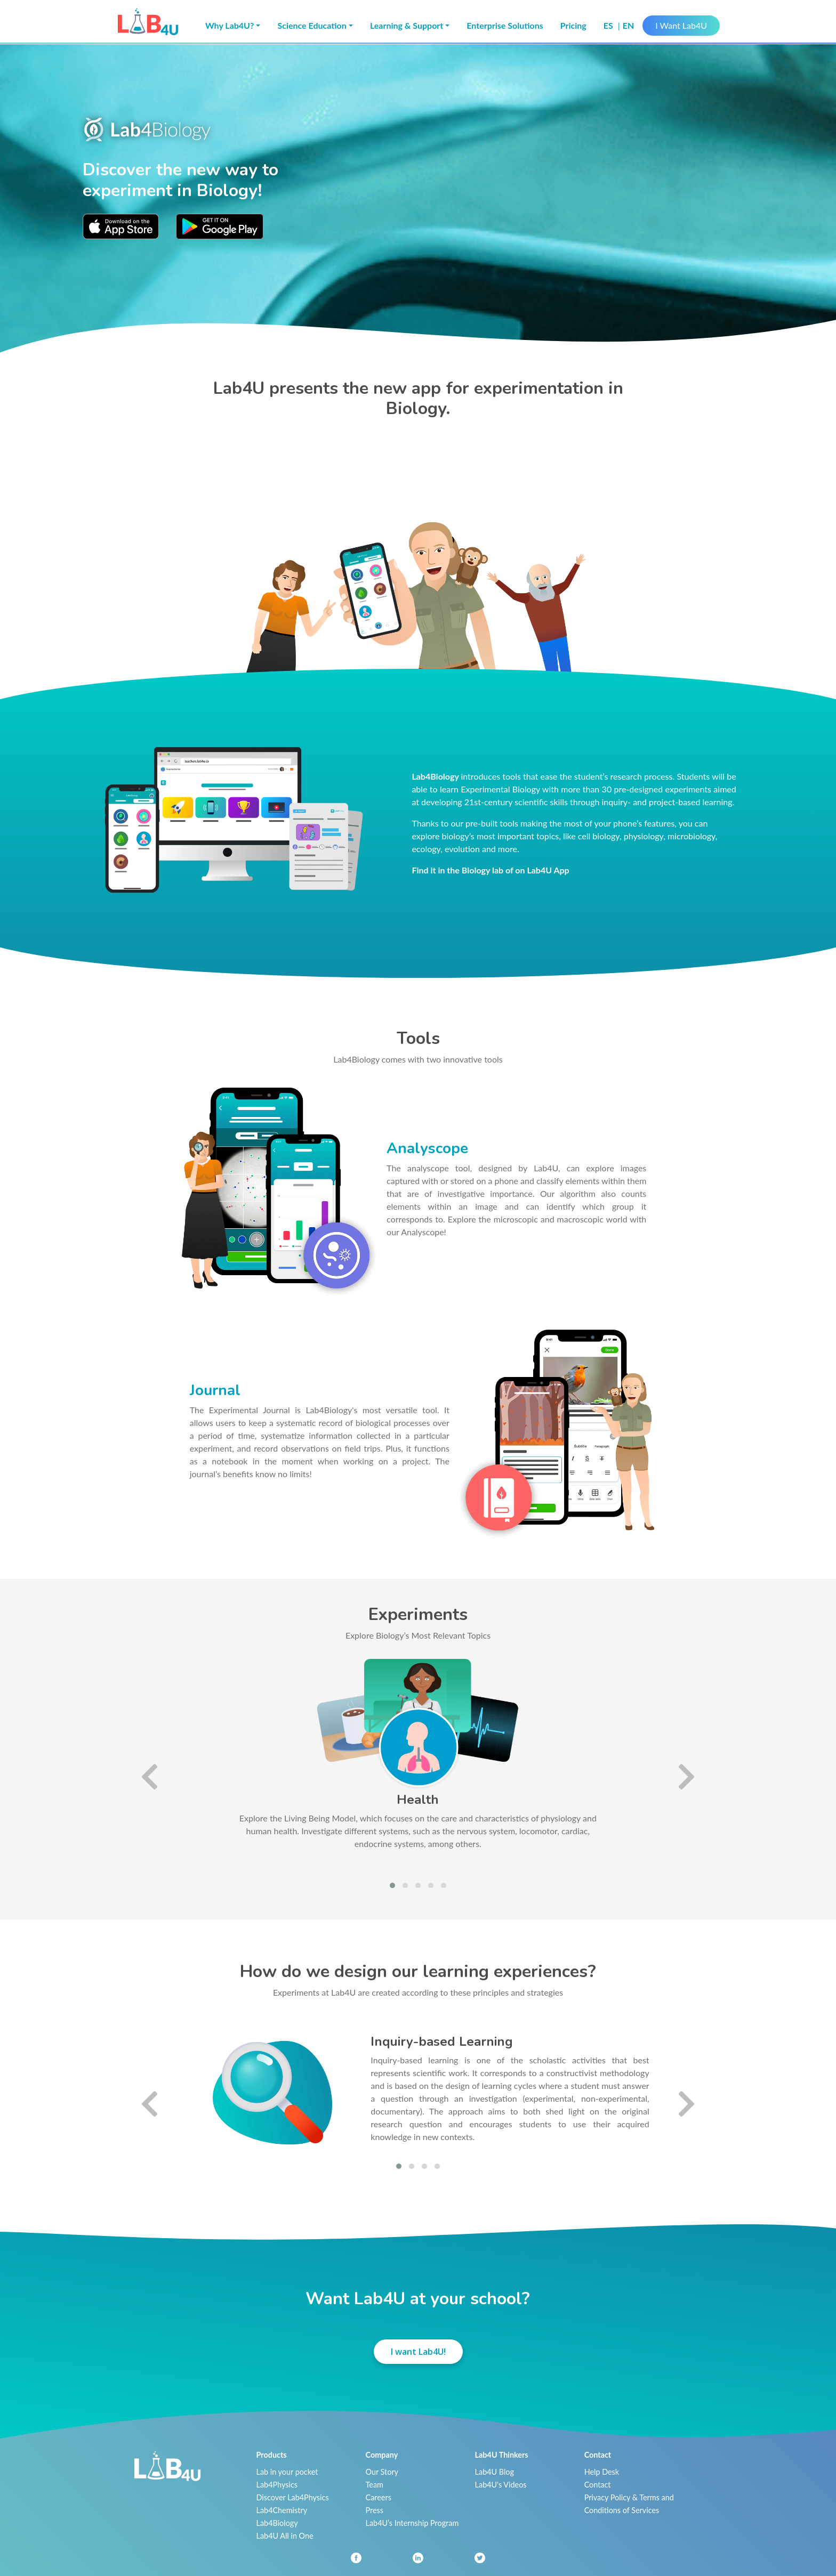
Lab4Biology (277, 2523)
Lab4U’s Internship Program (412, 2523)
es (609, 25)
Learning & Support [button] (406, 25)
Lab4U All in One (285, 2535)
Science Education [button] (311, 25)
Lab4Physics (277, 2484)
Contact (597, 2484)
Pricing (573, 25)
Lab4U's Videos (501, 2484)
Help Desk (602, 2471)
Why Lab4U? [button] (229, 25)
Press (375, 2510)
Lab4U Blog (494, 2471)
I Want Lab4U (681, 25)
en (628, 25)
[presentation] (149, 1776)
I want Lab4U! (418, 2352)
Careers (378, 2497)
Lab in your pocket (287, 2471)
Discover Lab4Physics (292, 2497)
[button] (392, 1885)
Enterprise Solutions (505, 25)
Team (374, 2484)
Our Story (382, 2471)
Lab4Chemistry (282, 2510)
